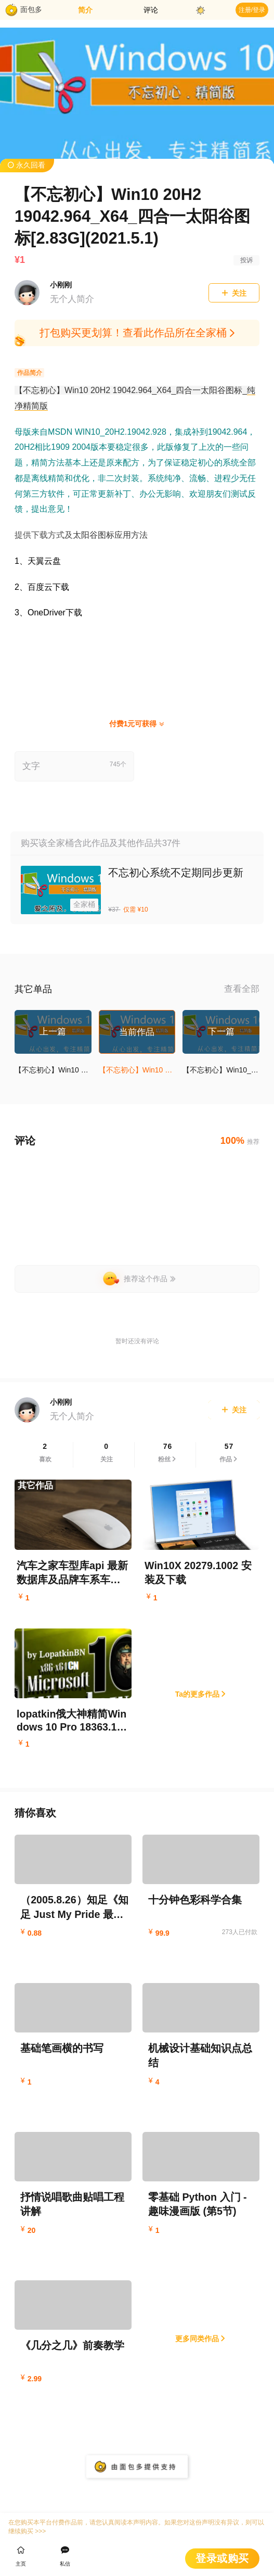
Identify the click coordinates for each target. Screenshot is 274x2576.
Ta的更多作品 (201, 1694)
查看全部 (241, 990)
